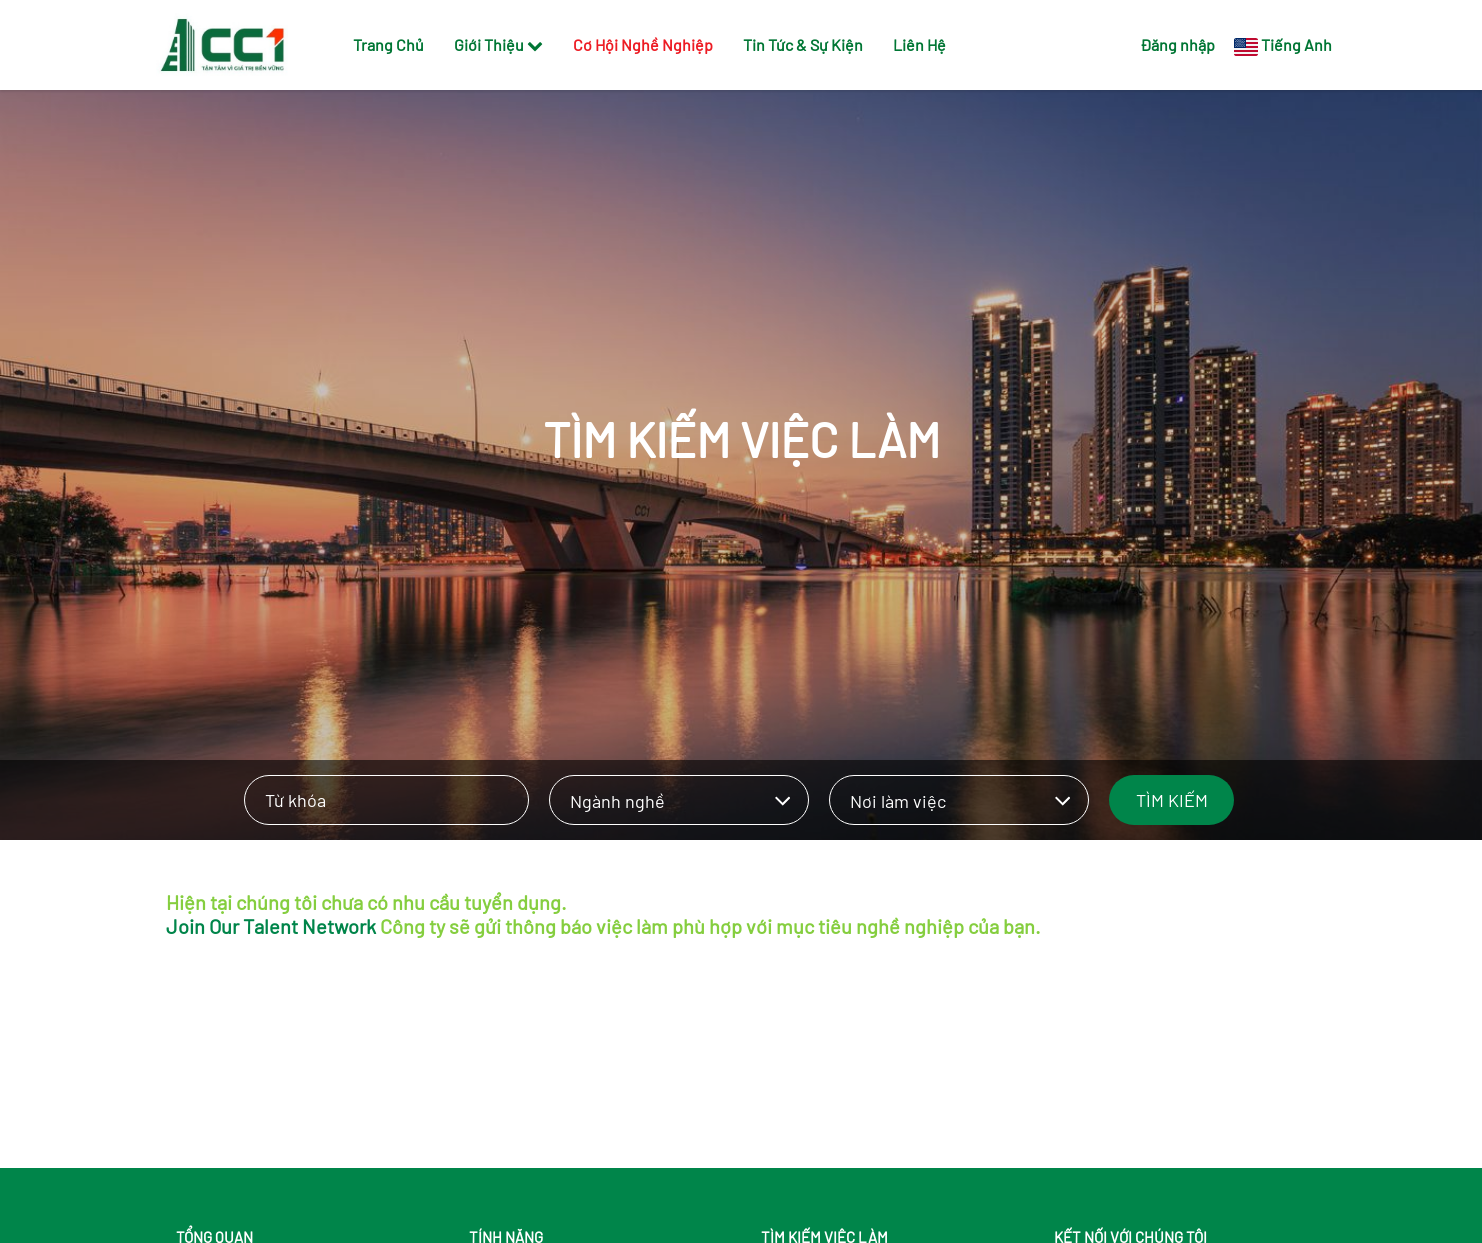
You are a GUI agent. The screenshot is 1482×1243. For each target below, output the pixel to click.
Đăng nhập (1177, 44)
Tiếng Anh (1296, 44)
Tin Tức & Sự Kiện (803, 44)
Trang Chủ (388, 44)
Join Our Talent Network (271, 926)
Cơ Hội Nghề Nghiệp (643, 44)
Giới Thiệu (498, 44)
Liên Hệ (919, 44)
